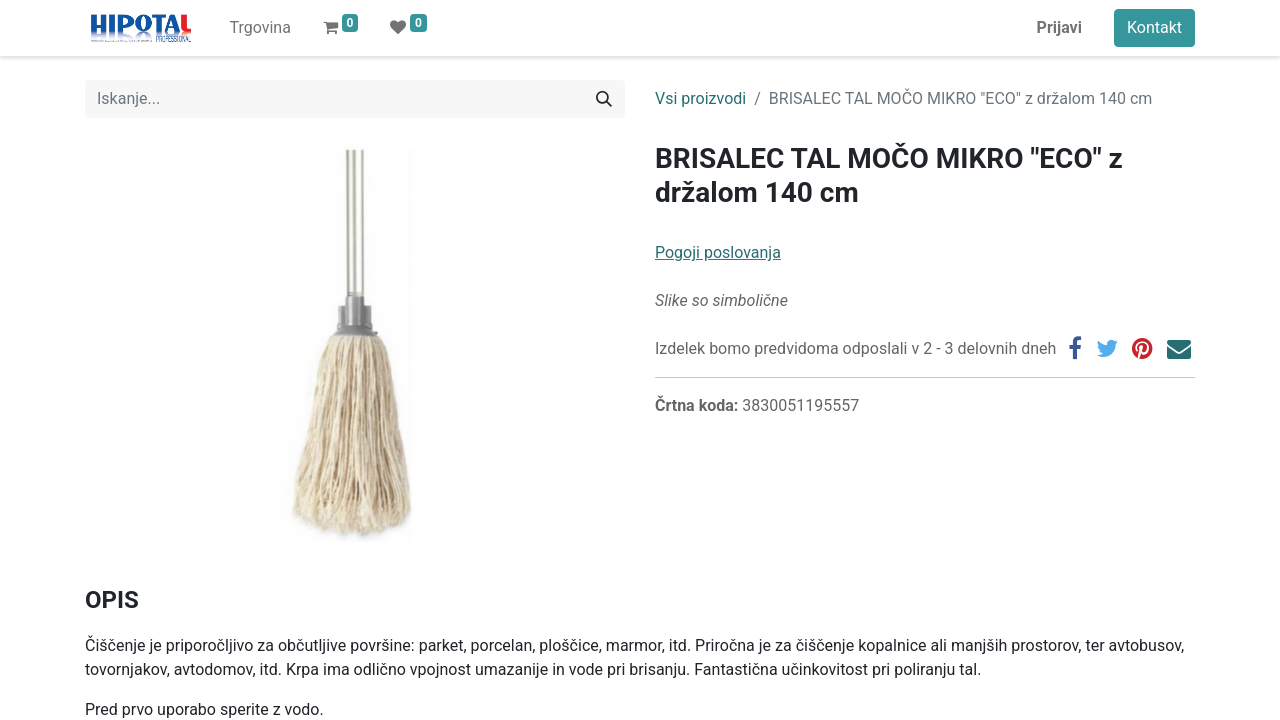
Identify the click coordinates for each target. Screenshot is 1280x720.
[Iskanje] (604, 99)
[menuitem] (259, 28)
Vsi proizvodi (700, 98)
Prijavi (1059, 27)
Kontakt (1154, 27)
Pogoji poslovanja (718, 252)
